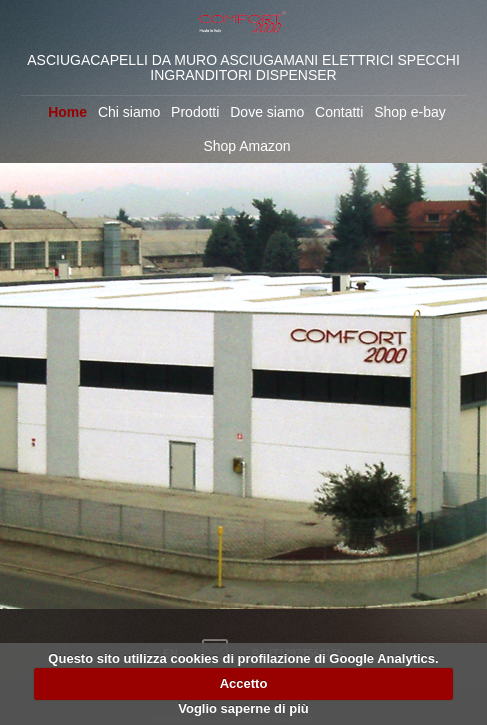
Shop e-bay (410, 112)
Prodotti (195, 112)
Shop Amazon (246, 146)
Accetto (244, 683)
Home (67, 112)
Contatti (339, 112)
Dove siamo (267, 112)
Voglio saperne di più (243, 708)
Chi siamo (129, 112)
